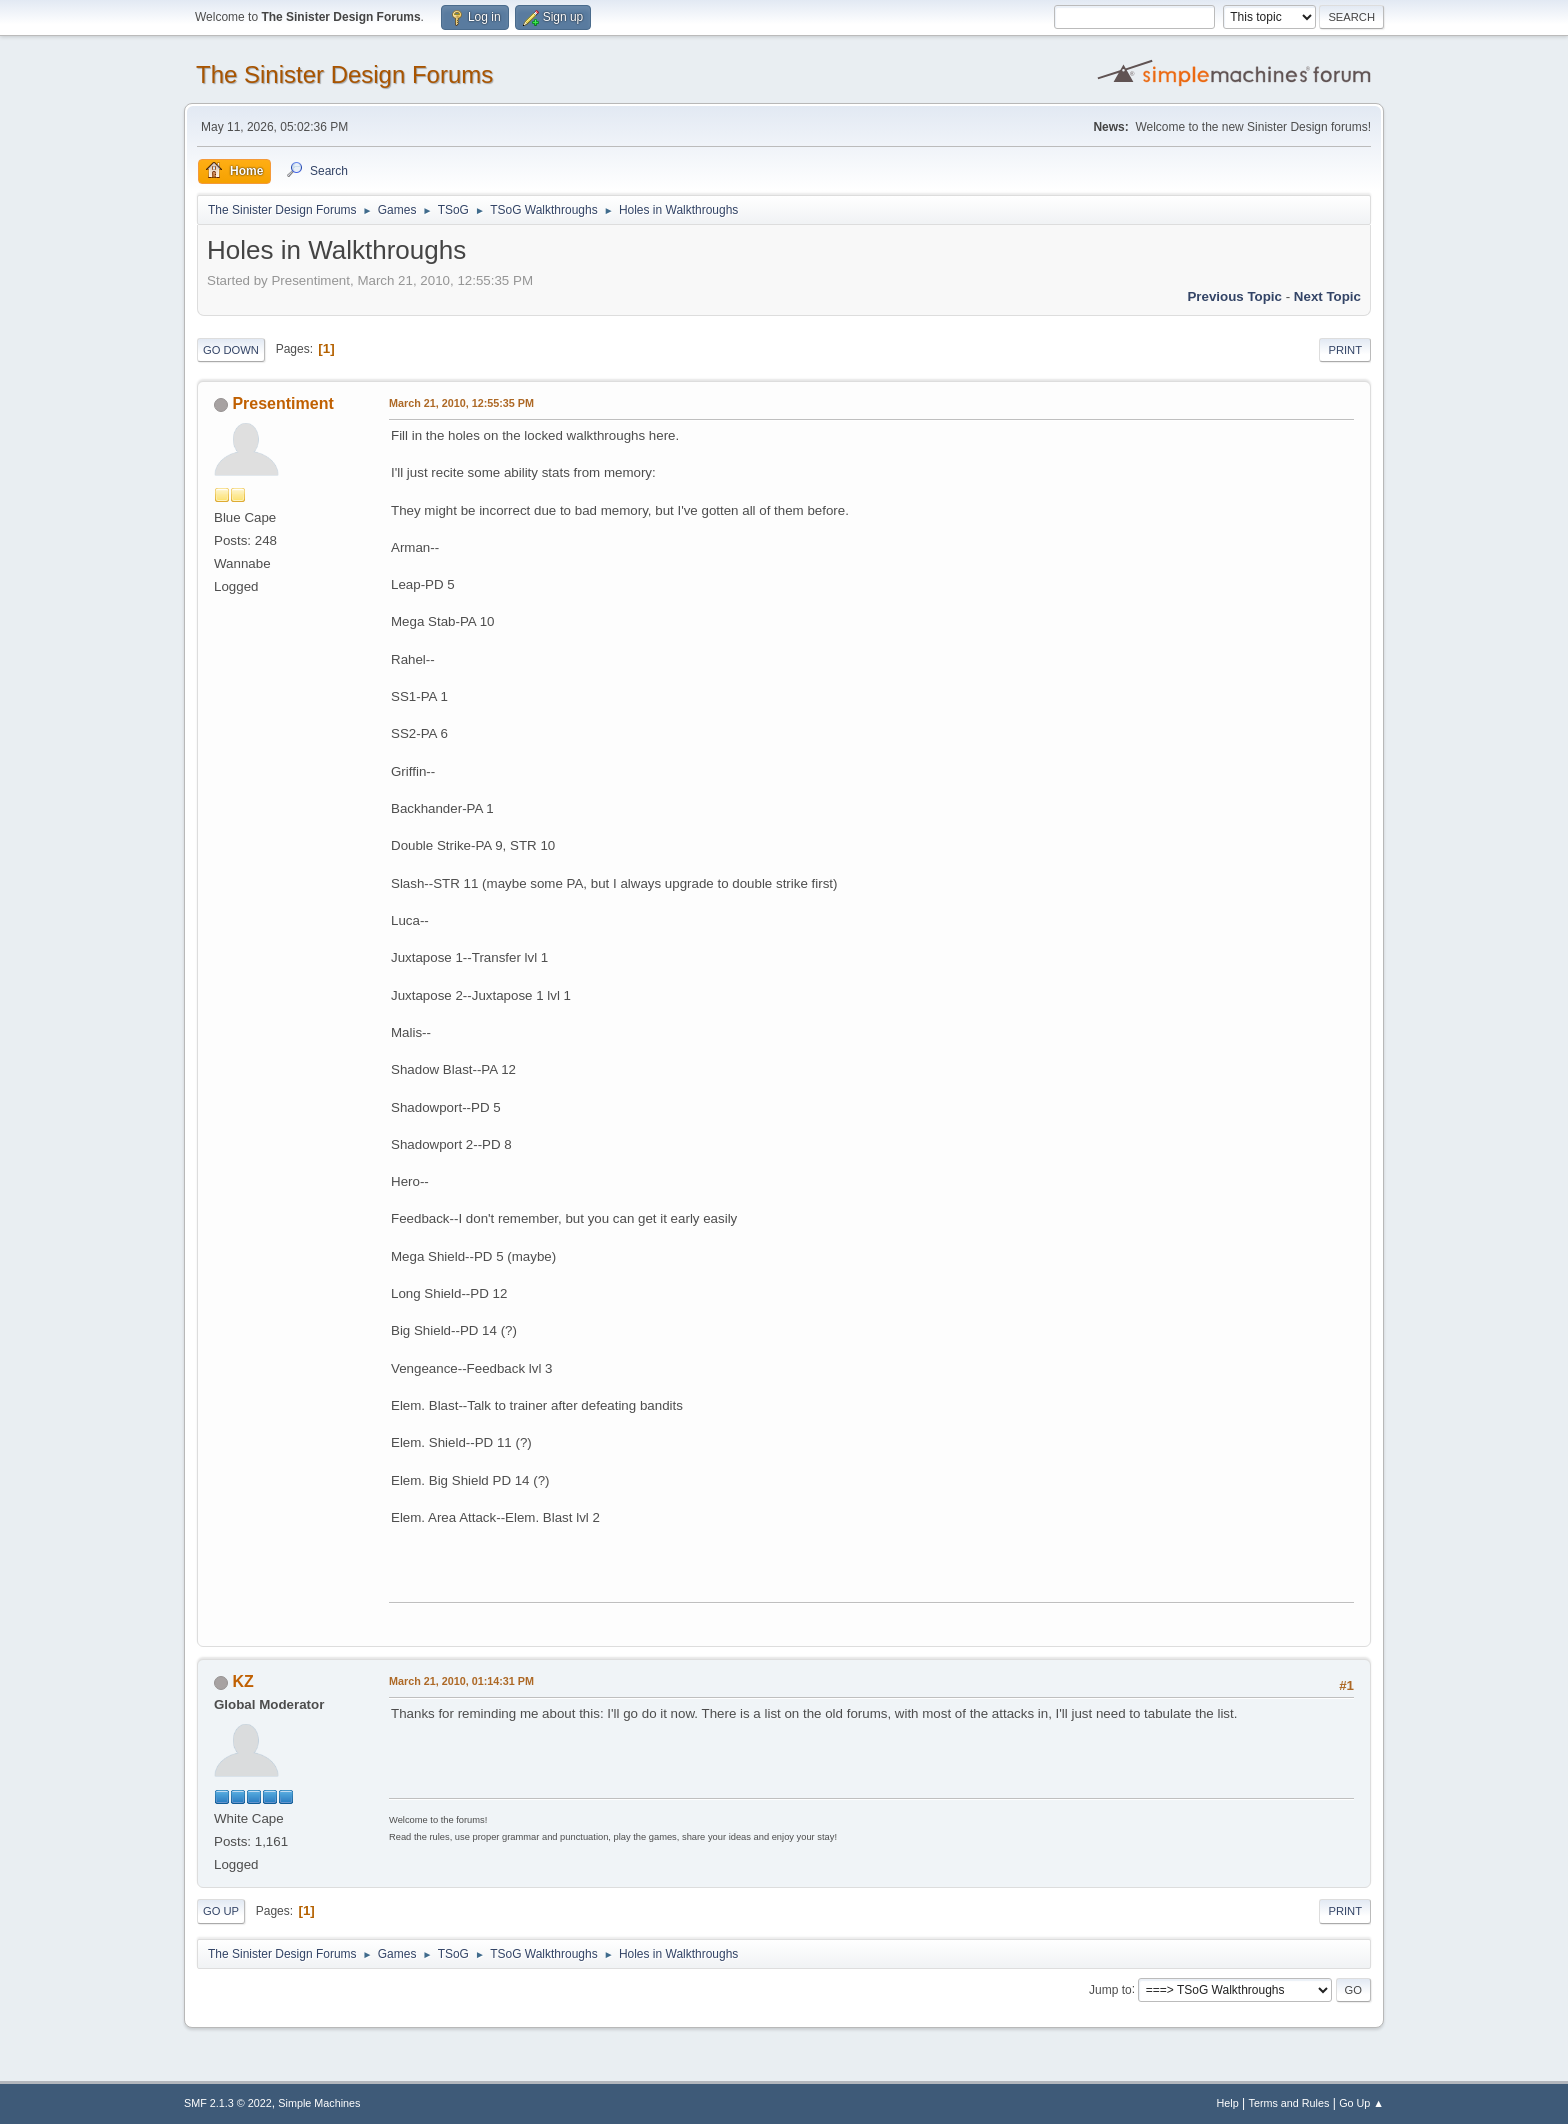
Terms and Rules (1289, 2103)
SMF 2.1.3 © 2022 (228, 2103)
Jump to (1110, 1989)
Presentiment (282, 403)
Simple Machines (319, 2103)
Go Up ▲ (1361, 2103)
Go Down (231, 350)
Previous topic (1234, 296)
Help (1228, 2103)
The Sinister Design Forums (344, 74)
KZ (242, 1681)
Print (1345, 350)
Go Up (221, 1911)
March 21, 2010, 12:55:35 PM (461, 403)
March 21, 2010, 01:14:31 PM (461, 1681)
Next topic (1327, 296)
